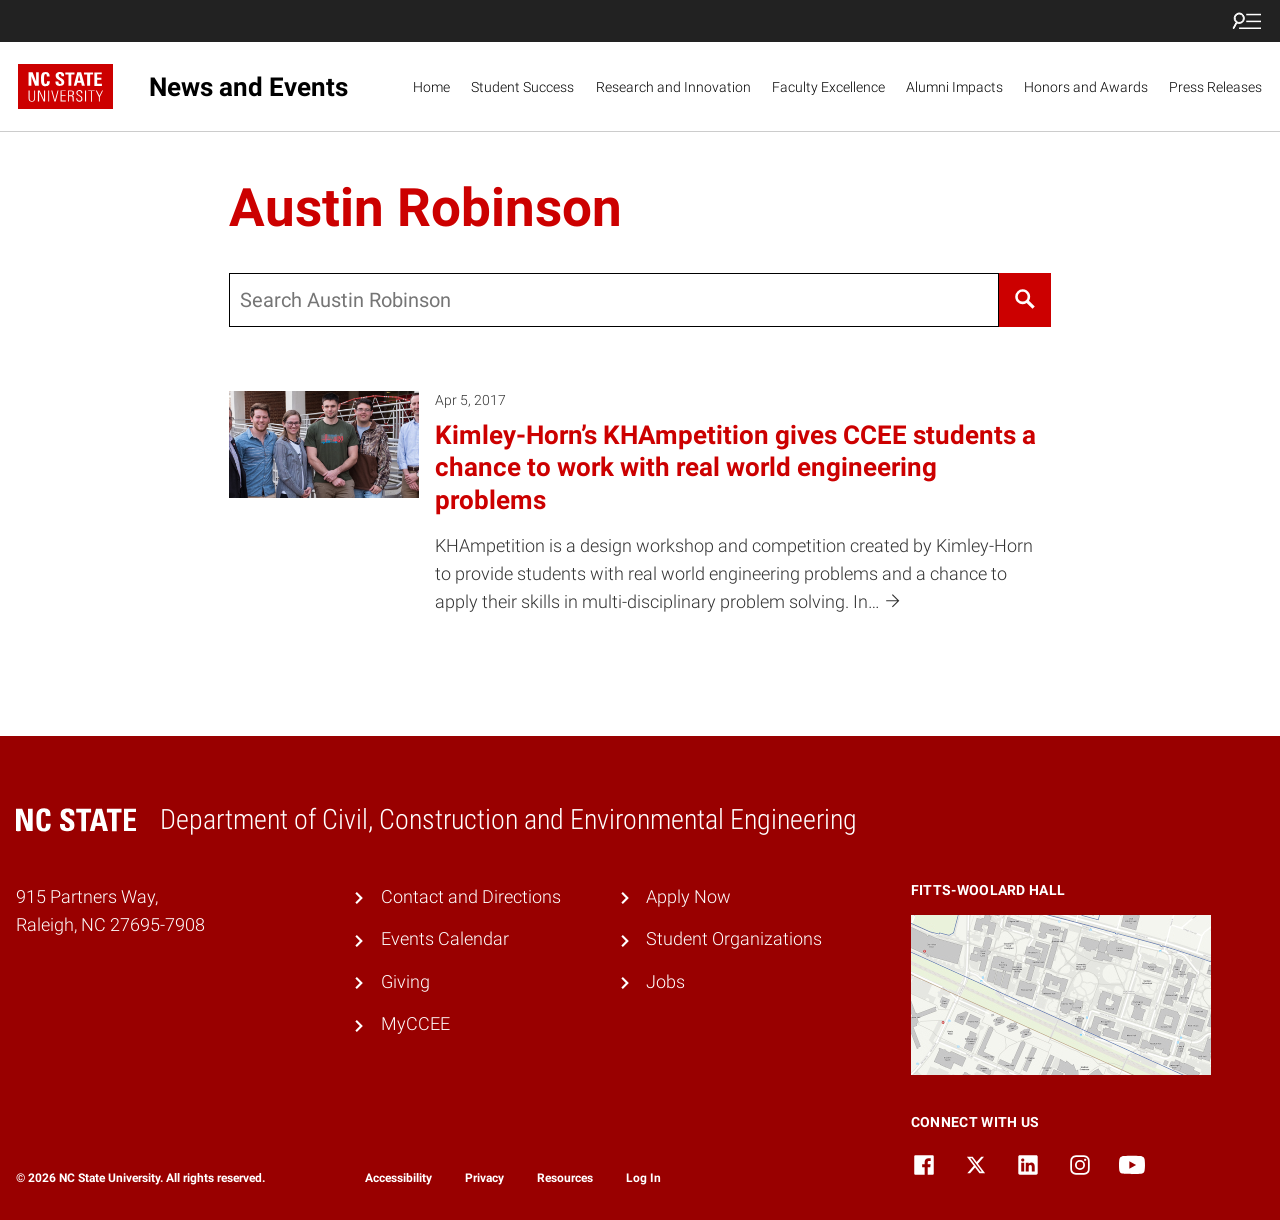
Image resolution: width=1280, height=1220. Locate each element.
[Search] (1024, 300)
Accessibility (398, 1178)
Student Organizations (734, 939)
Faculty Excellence (828, 87)
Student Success (522, 87)
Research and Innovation (673, 87)
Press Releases (1215, 87)
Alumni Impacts (954, 87)
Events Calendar (445, 939)
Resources (565, 1178)
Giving (405, 982)
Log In (643, 1178)
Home (431, 87)
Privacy (484, 1178)
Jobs (665, 982)
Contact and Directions (471, 897)
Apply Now (688, 897)
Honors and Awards (1086, 87)
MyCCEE (415, 1024)
